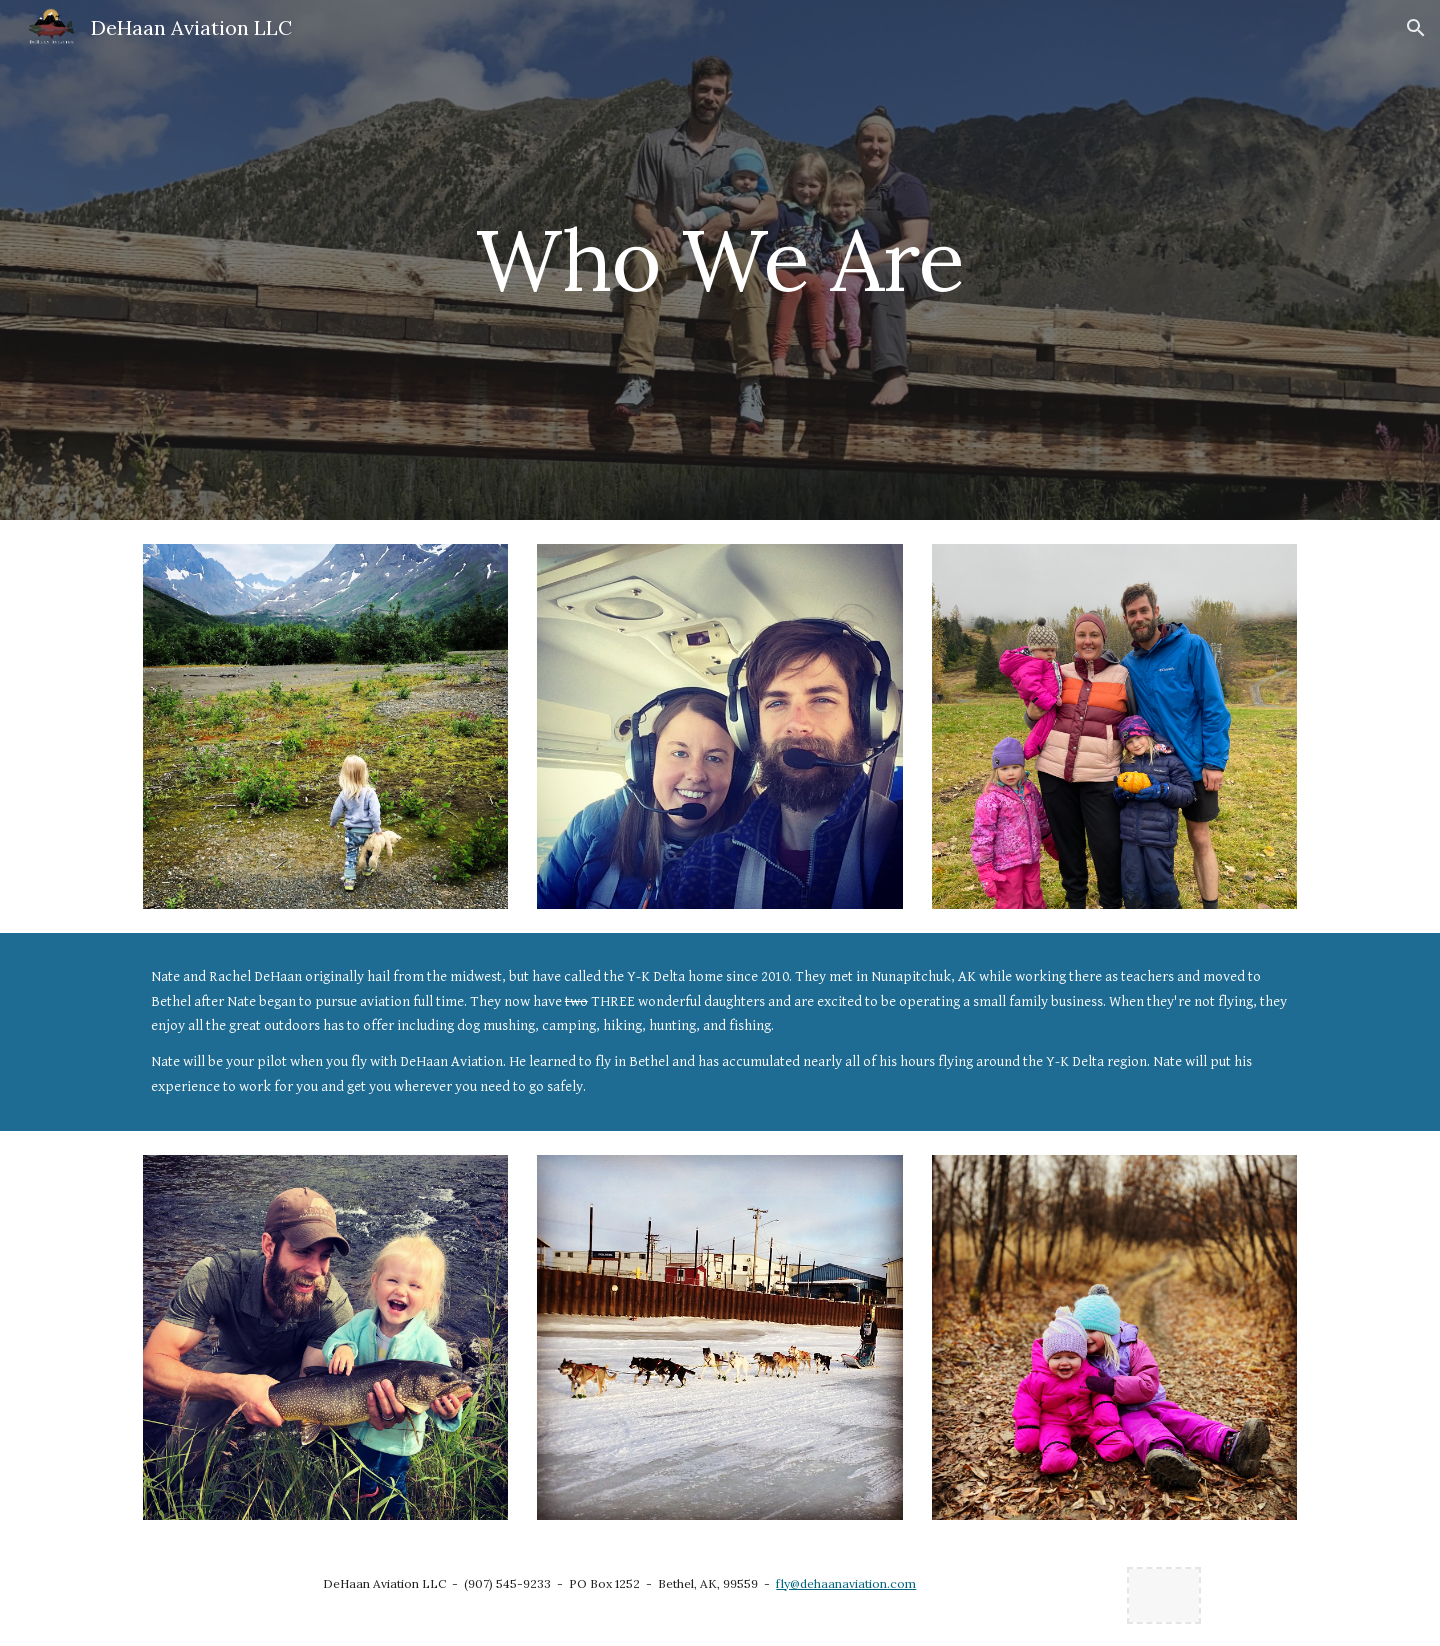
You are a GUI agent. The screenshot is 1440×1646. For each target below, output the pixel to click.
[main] (720, 259)
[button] (1416, 28)
